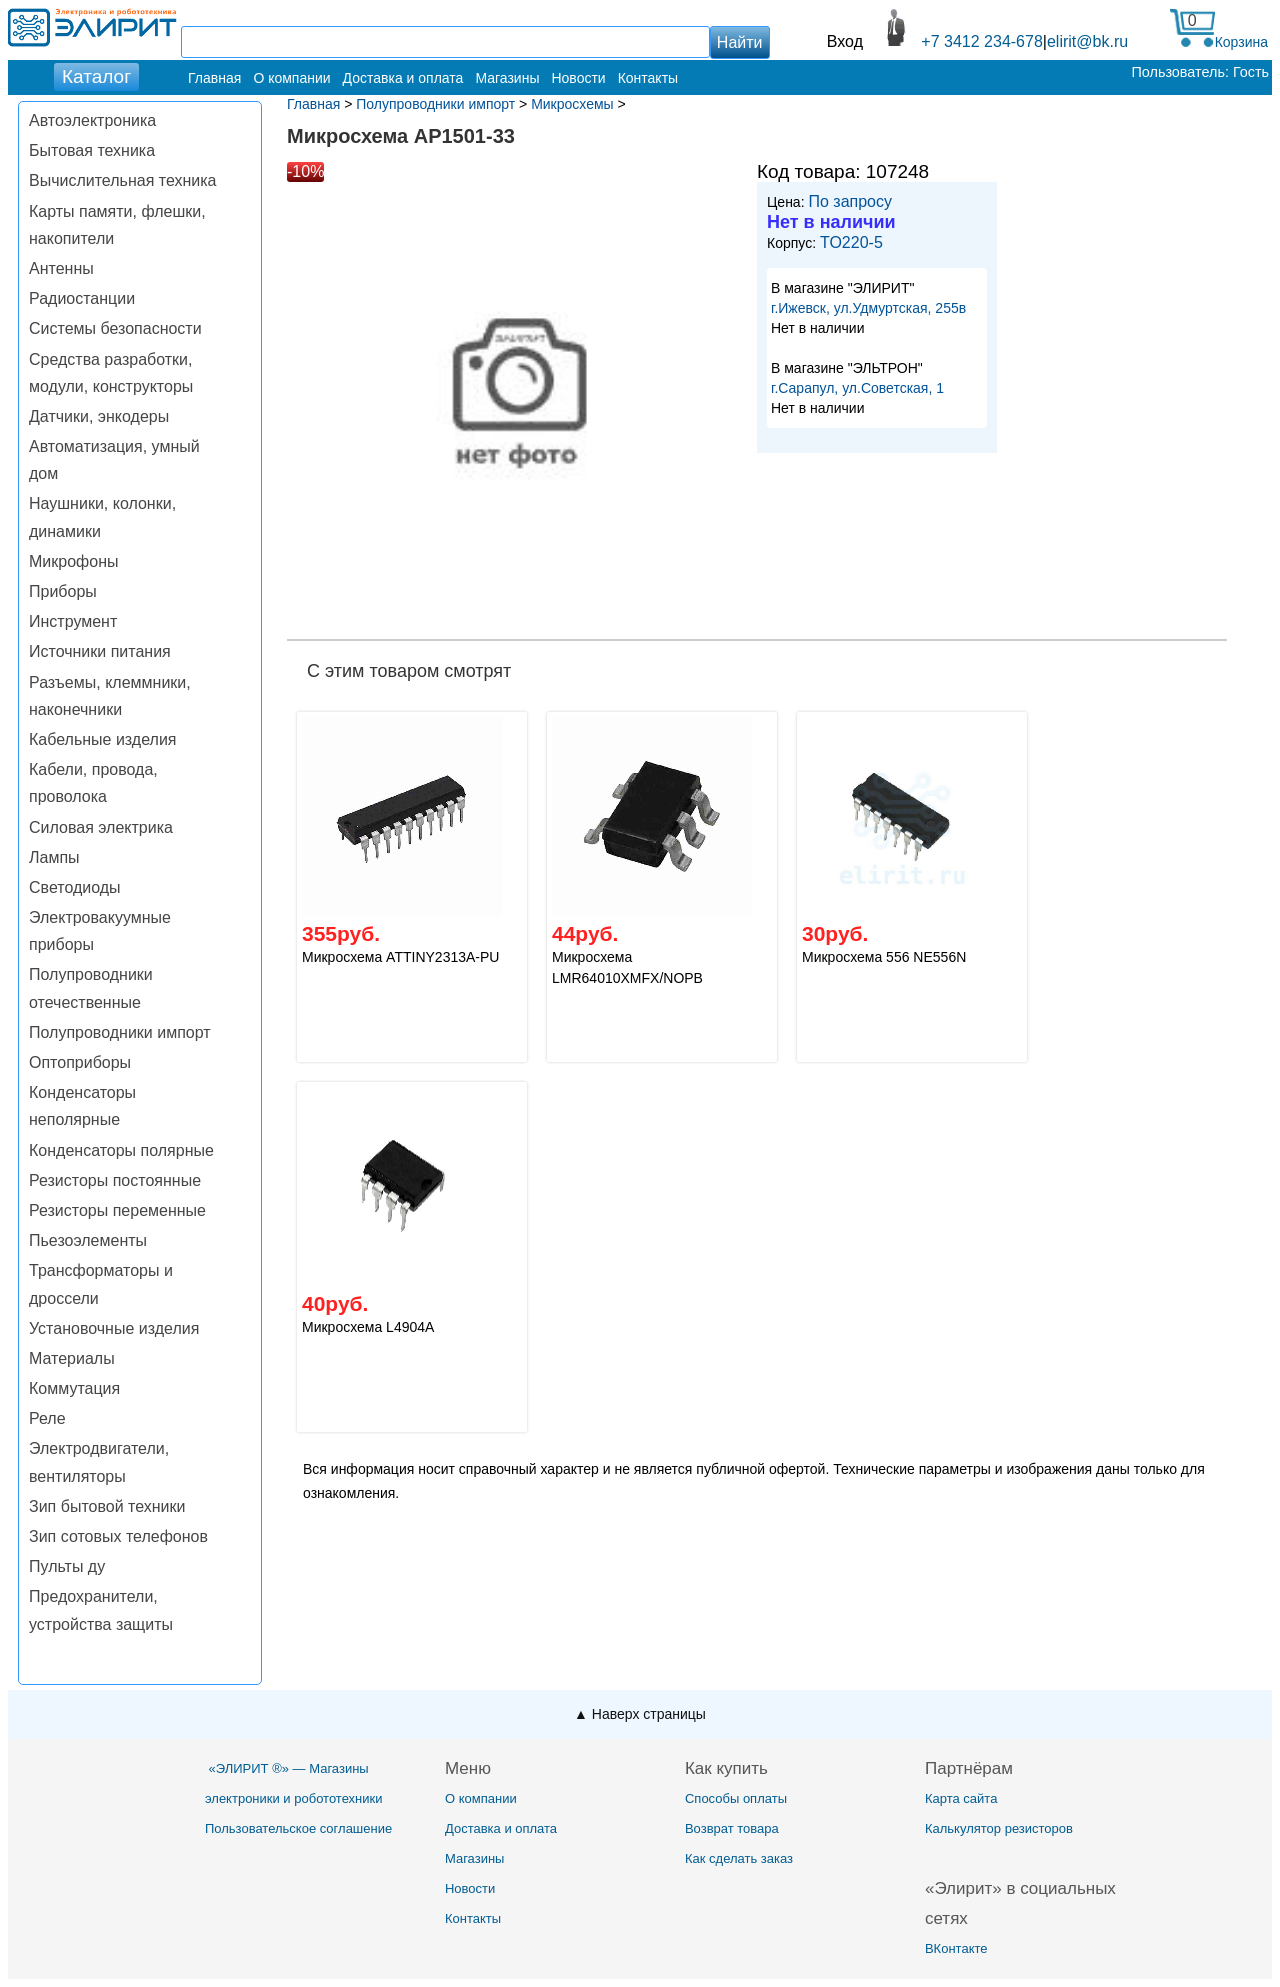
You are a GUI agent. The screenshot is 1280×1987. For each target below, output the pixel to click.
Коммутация (74, 1388)
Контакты (648, 78)
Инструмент (73, 621)
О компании (291, 78)
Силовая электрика (101, 827)
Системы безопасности (115, 328)
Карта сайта (961, 1798)
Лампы (54, 857)
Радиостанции (82, 298)
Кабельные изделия (102, 739)
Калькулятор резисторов (999, 1828)
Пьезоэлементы (88, 1240)
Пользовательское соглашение (298, 1828)
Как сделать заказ (739, 1858)
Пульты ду (67, 1566)
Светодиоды (75, 887)
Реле (47, 1418)
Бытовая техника (92, 150)
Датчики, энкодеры (99, 416)
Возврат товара (732, 1828)
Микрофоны (73, 561)
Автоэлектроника (92, 120)
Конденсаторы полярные (121, 1150)
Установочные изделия (114, 1328)
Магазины (507, 78)
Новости (578, 78)
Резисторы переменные (117, 1210)
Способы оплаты (736, 1798)
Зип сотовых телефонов (118, 1536)
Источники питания (100, 651)
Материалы (72, 1358)
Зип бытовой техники (107, 1506)
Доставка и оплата (403, 78)
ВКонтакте (956, 1948)
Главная (214, 78)
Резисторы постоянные (115, 1180)
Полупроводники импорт (120, 1032)
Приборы (63, 591)
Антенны (61, 268)
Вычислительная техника (122, 180)
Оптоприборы (80, 1062)
